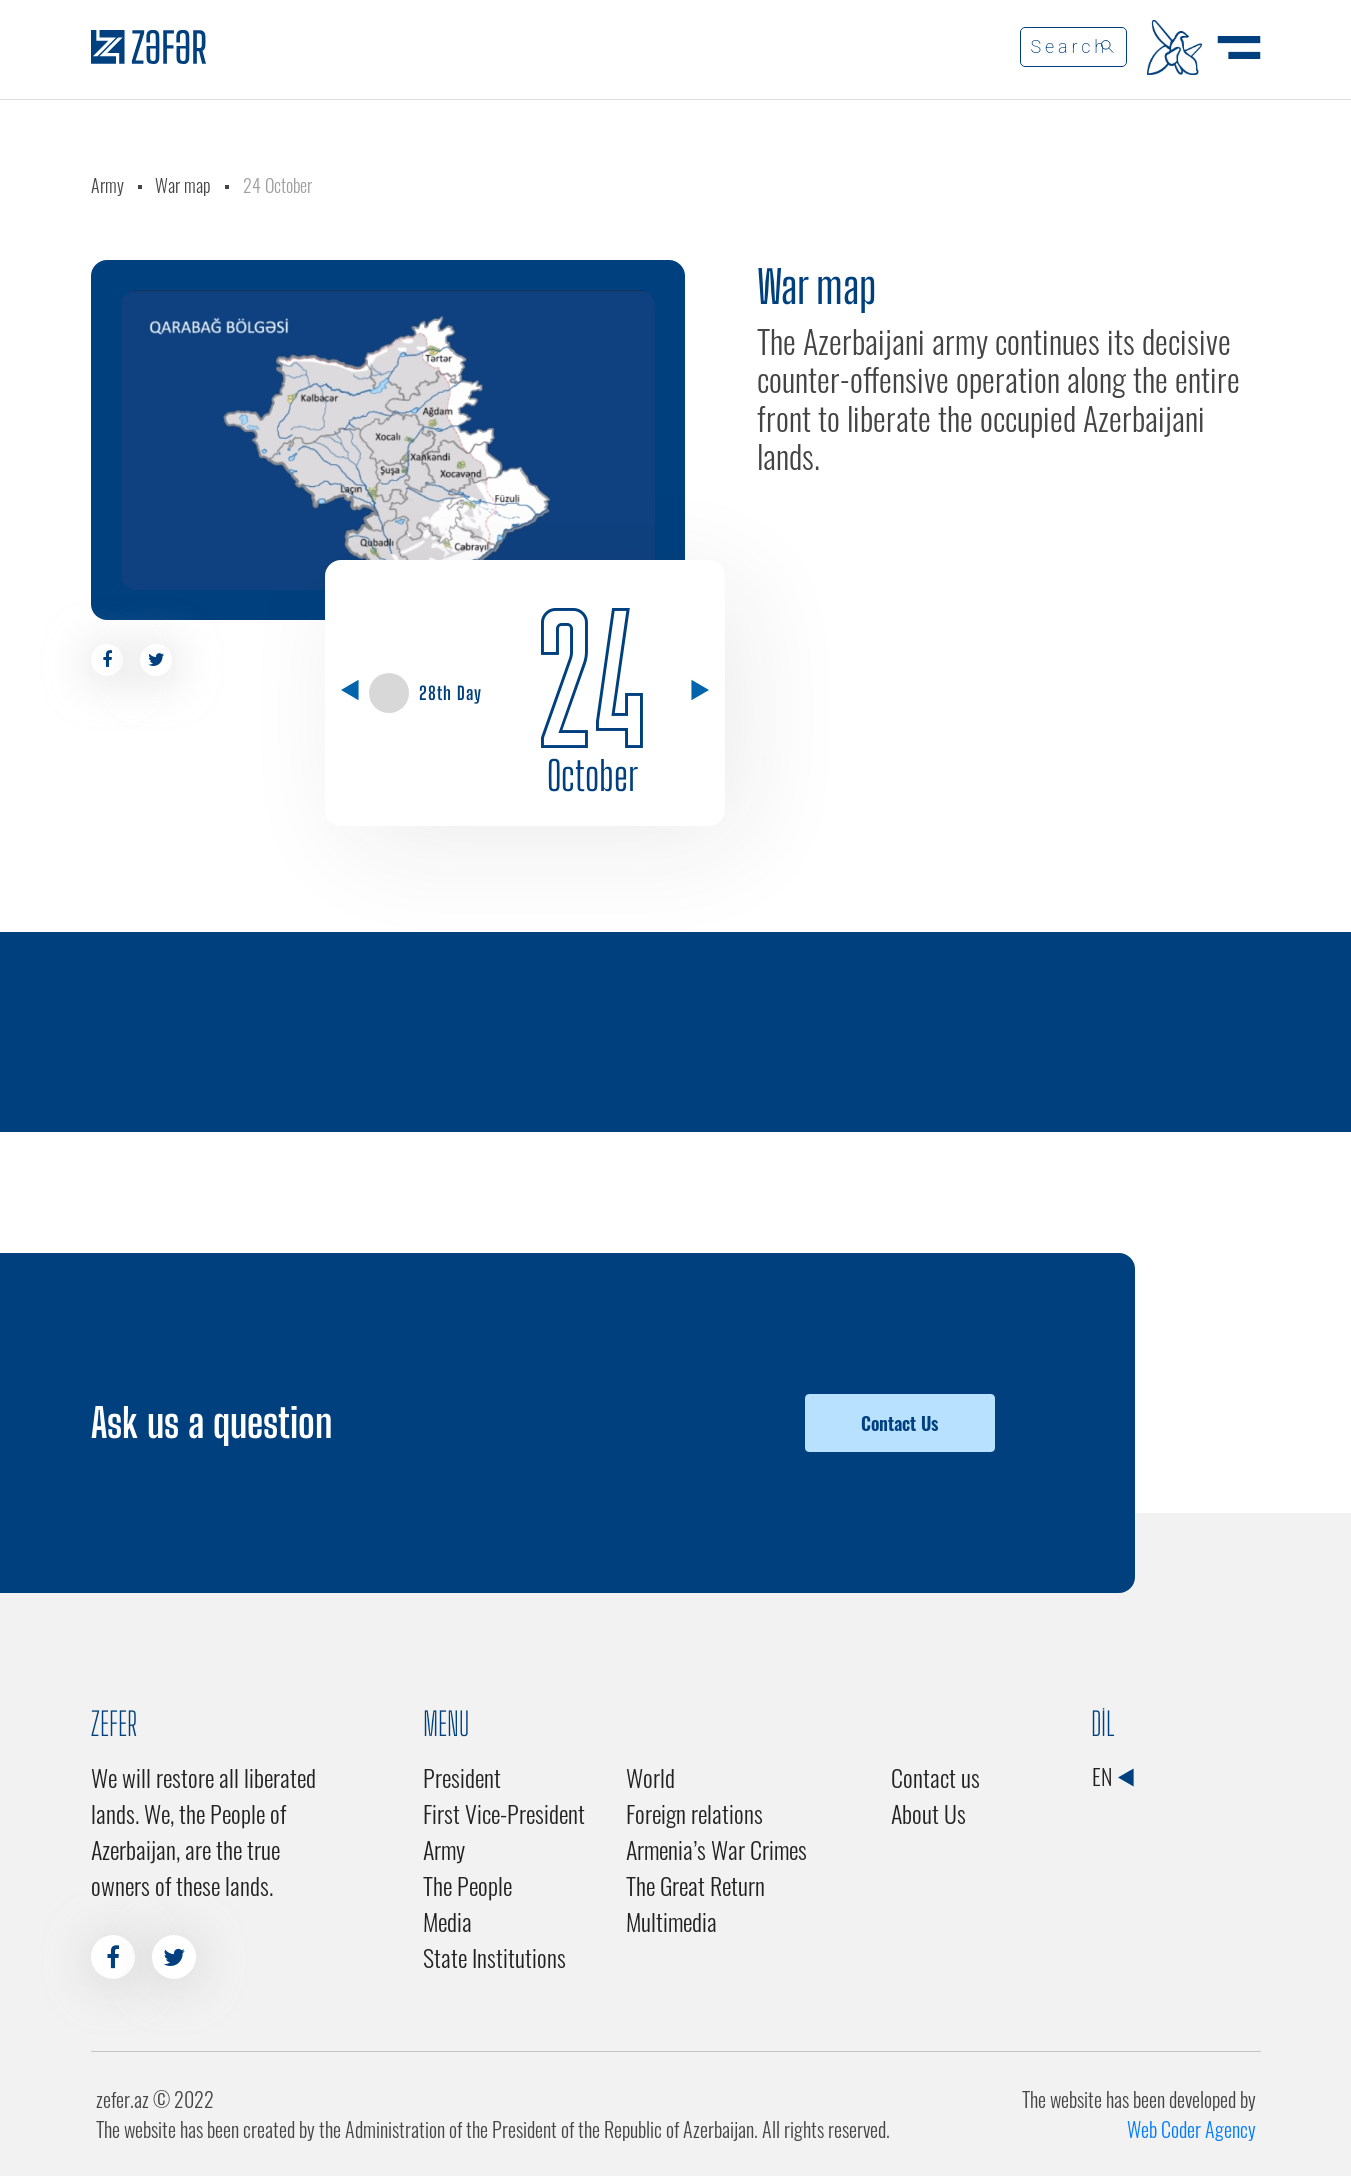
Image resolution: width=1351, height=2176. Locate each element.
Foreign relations (694, 1813)
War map (183, 185)
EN (1112, 1776)
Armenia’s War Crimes (716, 1849)
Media (447, 1921)
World (650, 1777)
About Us (928, 1813)
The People (467, 1885)
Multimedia (671, 1921)
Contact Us (899, 1423)
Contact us (935, 1777)
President (462, 1777)
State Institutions (494, 1957)
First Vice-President (504, 1813)
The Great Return (695, 1885)
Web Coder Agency (1191, 2129)
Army (107, 185)
